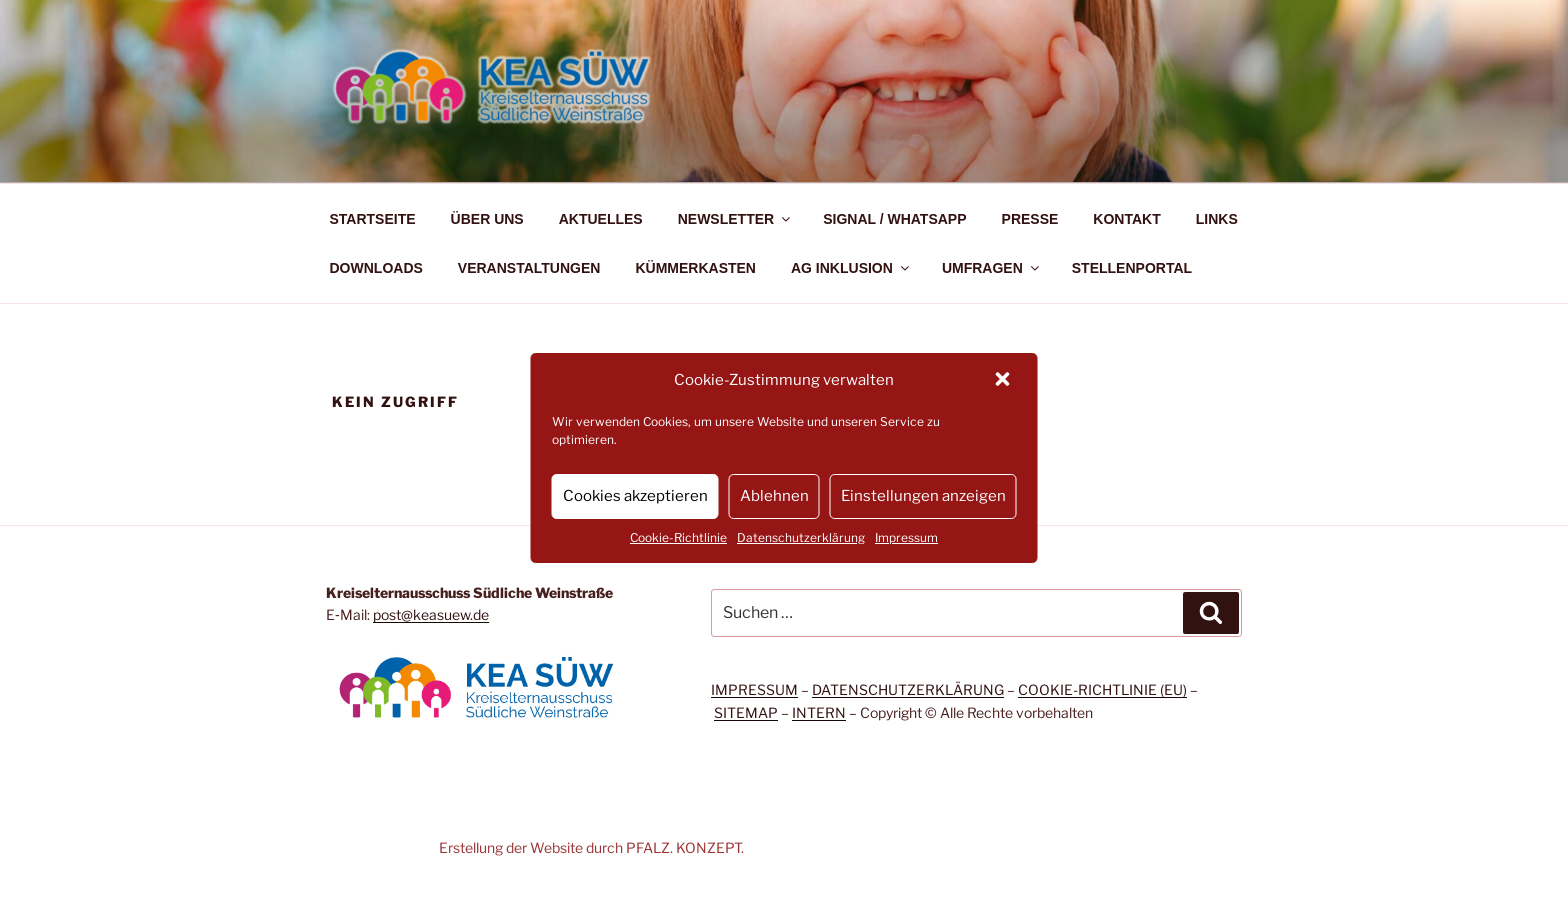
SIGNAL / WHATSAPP (894, 219)
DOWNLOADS (376, 268)
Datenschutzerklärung (801, 537)
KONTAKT (1126, 219)
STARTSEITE (373, 219)
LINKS (1217, 219)
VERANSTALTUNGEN (529, 268)
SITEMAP (746, 712)
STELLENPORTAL (1132, 268)
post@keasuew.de (431, 614)
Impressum (906, 537)
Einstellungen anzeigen (923, 496)
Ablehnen (774, 496)
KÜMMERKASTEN (695, 268)
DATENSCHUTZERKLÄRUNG (908, 689)
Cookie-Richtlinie (678, 537)
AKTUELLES (601, 219)
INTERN (819, 712)
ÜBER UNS (487, 219)
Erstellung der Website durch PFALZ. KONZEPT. (591, 847)
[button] (1005, 381)
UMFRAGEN (992, 268)
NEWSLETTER (735, 219)
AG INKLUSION (851, 268)
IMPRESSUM (754, 689)
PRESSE (1030, 219)
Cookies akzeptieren (635, 496)
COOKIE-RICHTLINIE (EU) (1102, 689)
